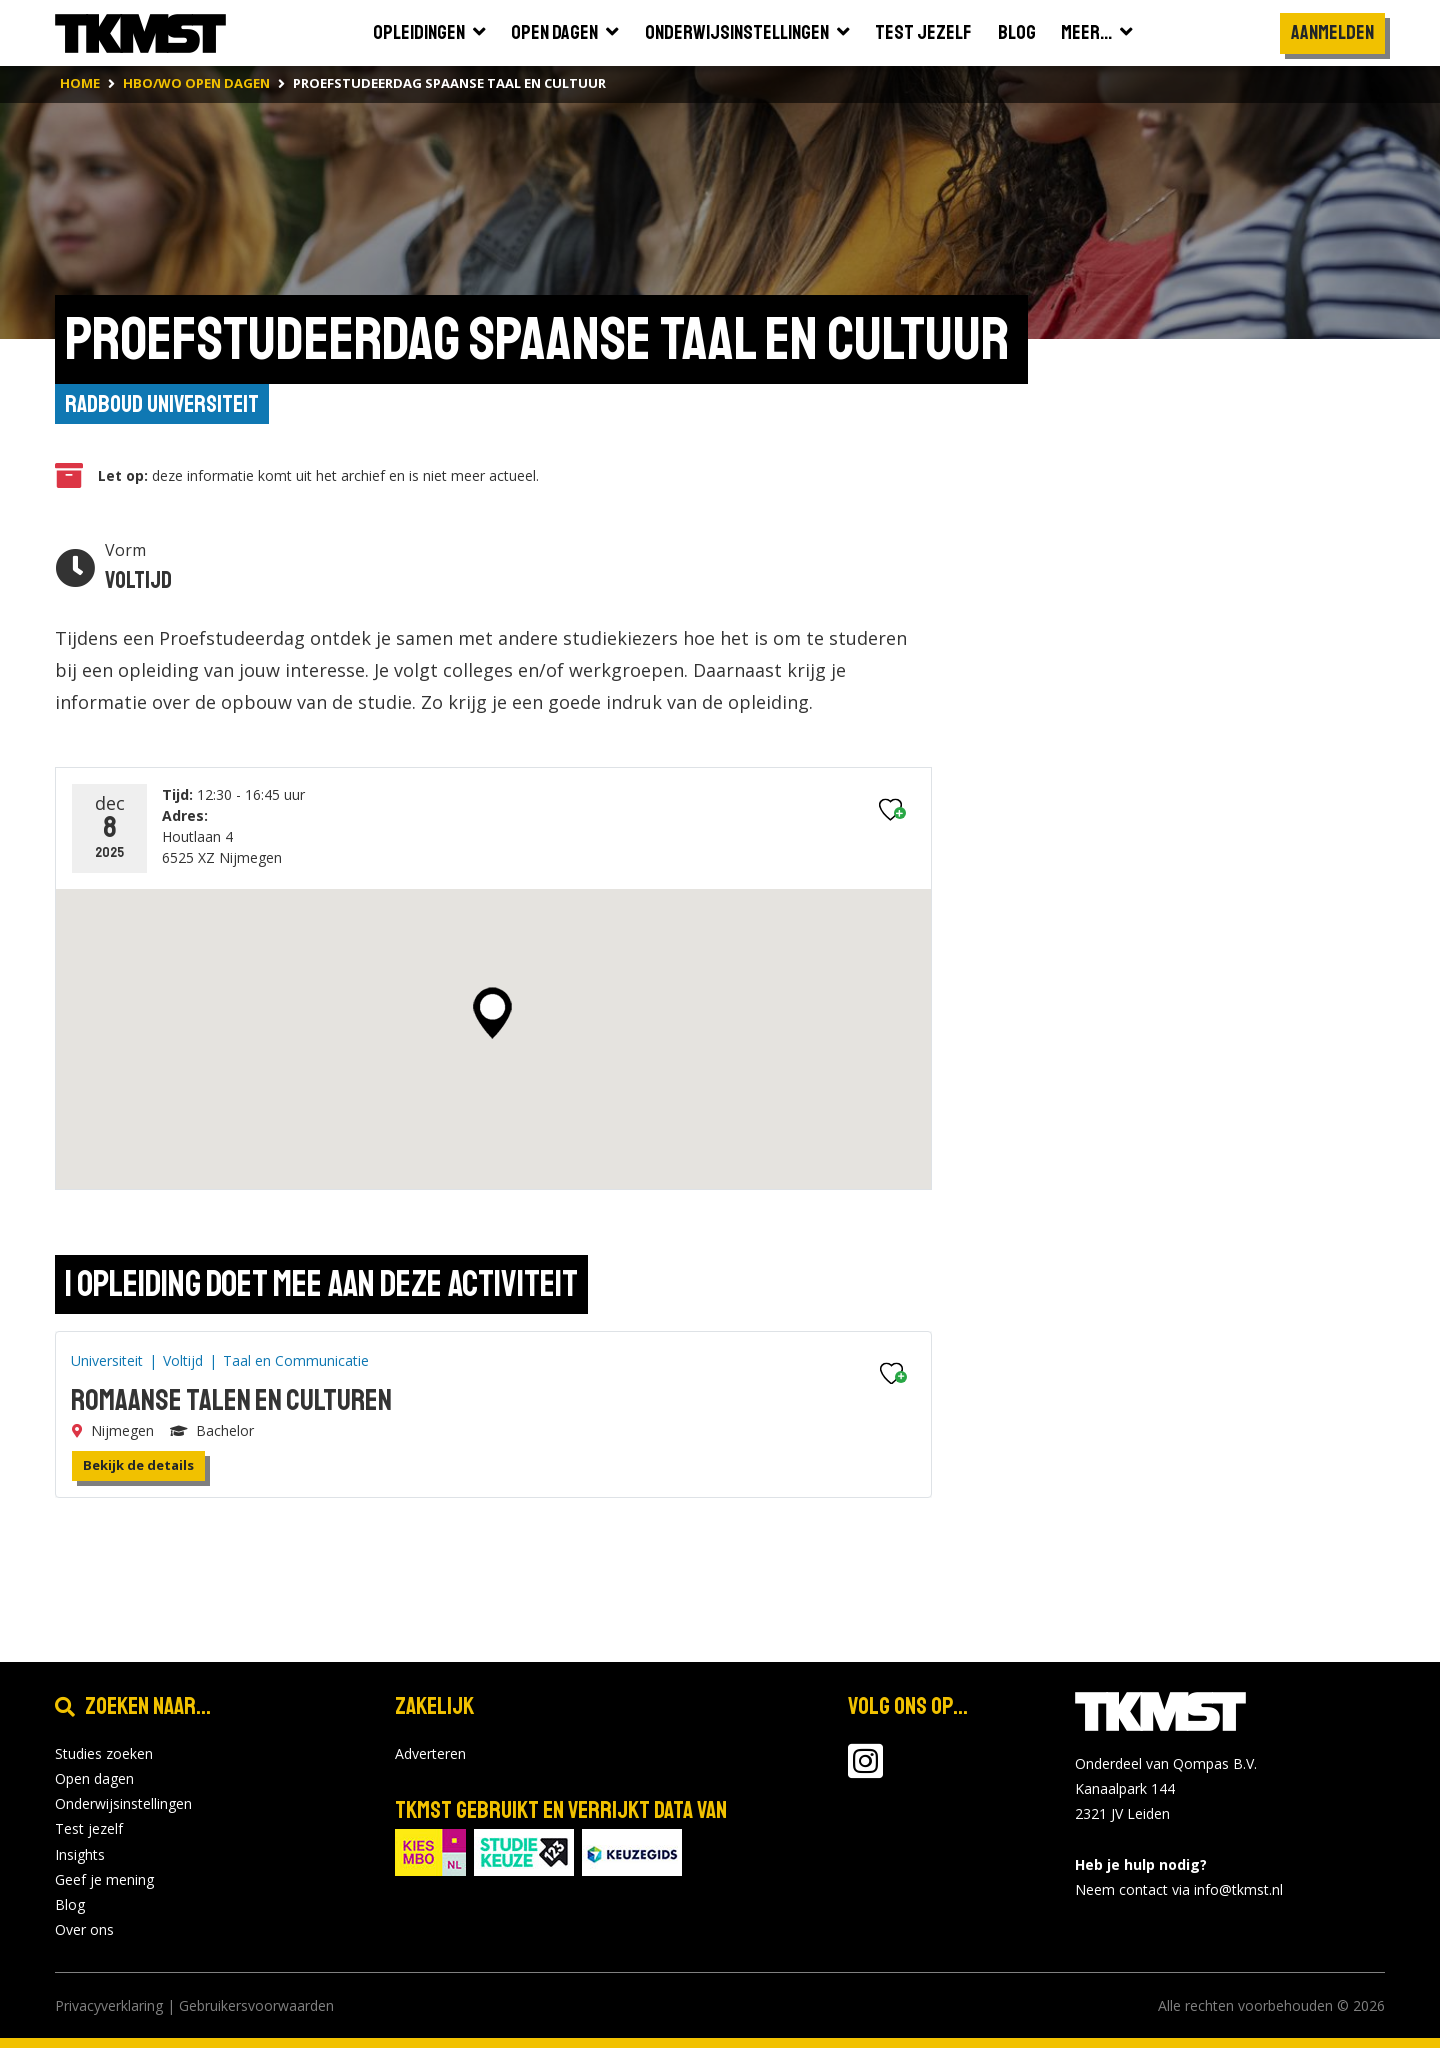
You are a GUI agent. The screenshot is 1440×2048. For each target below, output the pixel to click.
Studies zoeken (104, 1753)
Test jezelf (89, 1828)
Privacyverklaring (109, 2005)
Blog (70, 1904)
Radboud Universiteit (162, 404)
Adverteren (430, 1753)
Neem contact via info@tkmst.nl (1179, 1889)
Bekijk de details (138, 1465)
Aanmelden (1332, 32)
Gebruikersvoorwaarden (256, 2005)
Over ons (84, 1929)
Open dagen (94, 1778)
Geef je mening (104, 1879)
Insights (80, 1854)
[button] (492, 1013)
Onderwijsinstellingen (123, 1803)
